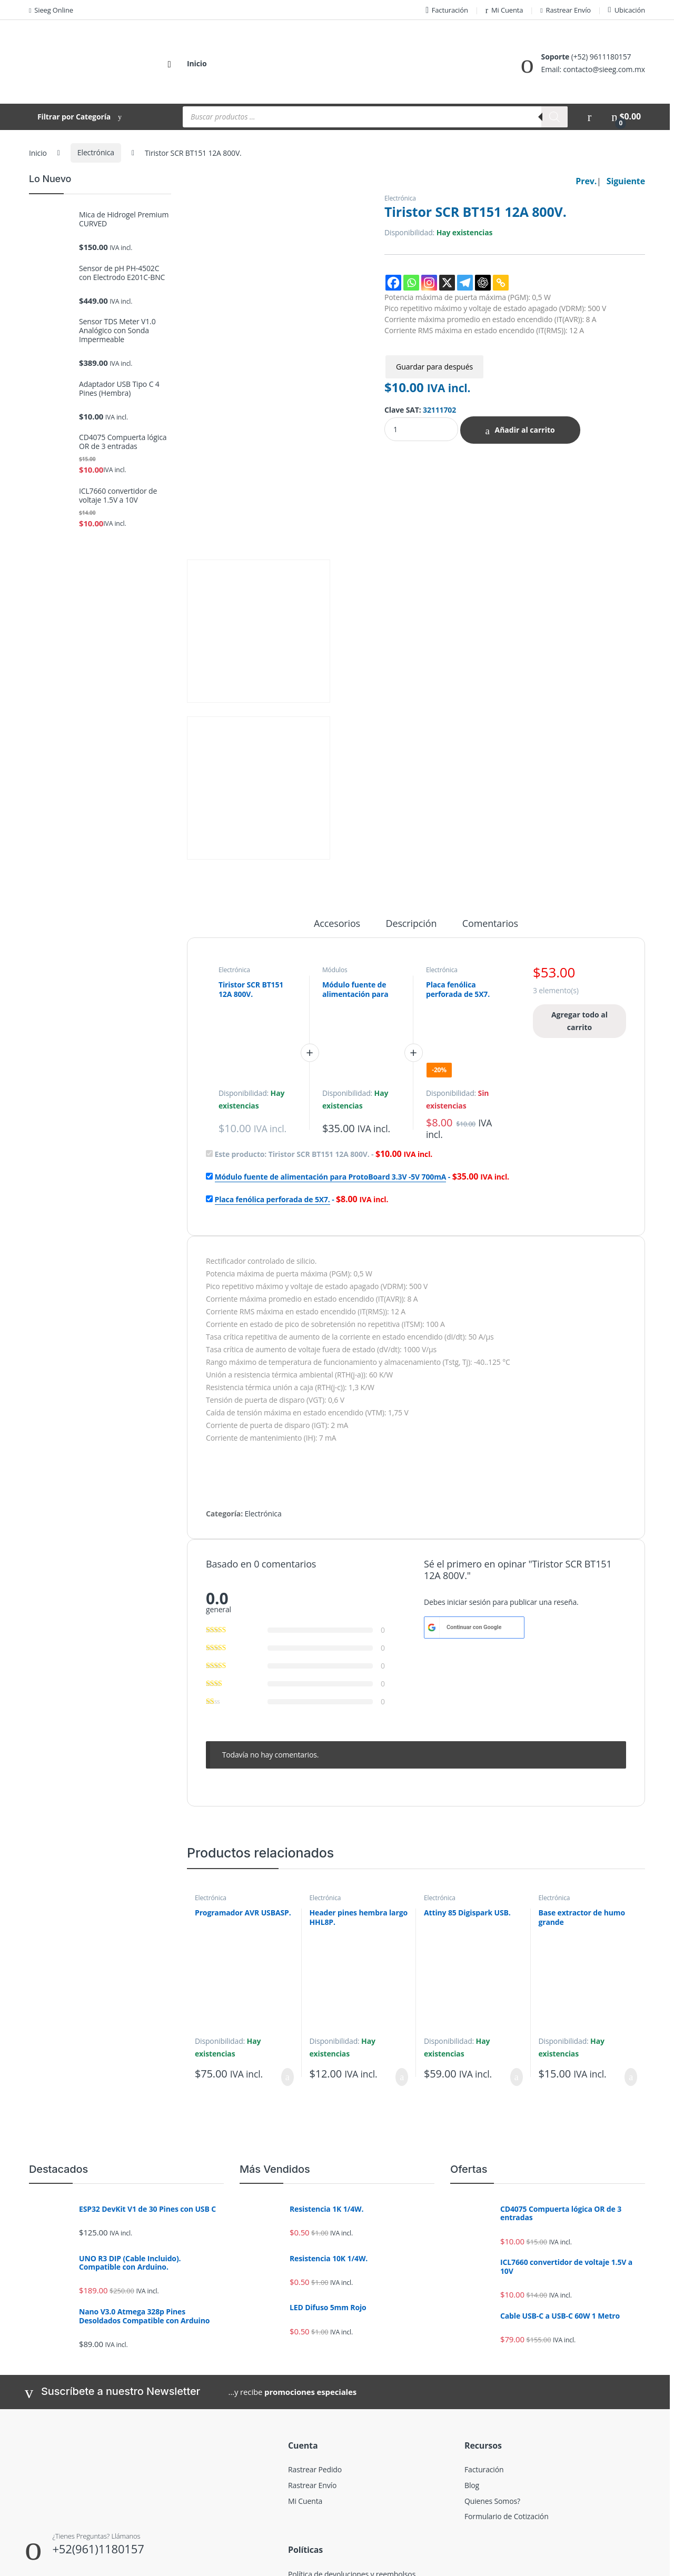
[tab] (337, 759)
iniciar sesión (469, 1434)
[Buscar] (554, 116)
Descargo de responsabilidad (336, 2437)
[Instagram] (429, 283)
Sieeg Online (51, 10)
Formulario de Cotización (506, 2348)
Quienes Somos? (492, 2333)
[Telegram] (465, 283)
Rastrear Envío (565, 10)
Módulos (335, 801)
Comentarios (490, 755)
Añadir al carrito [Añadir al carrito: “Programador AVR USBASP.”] (287, 1909)
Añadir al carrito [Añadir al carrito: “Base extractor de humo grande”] (631, 1909)
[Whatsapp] (411, 283)
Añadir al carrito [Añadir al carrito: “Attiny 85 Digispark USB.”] (516, 1909)
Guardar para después (434, 367)
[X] (447, 283)
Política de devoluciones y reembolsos (351, 2406)
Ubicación (626, 10)
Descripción (411, 755)
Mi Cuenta (504, 10)
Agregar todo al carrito (579, 852)
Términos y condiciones (327, 2422)
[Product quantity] (421, 429)
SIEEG (42, 2564)
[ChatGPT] (483, 283)
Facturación (446, 10)
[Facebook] (393, 283)
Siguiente (626, 181)
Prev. (586, 181)
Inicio (196, 63)
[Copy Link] (501, 283)
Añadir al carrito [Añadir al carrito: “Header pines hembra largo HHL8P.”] (401, 1909)
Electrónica (95, 152)
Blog (471, 2317)
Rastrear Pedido (315, 2302)
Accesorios (337, 755)
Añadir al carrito (524, 430)
